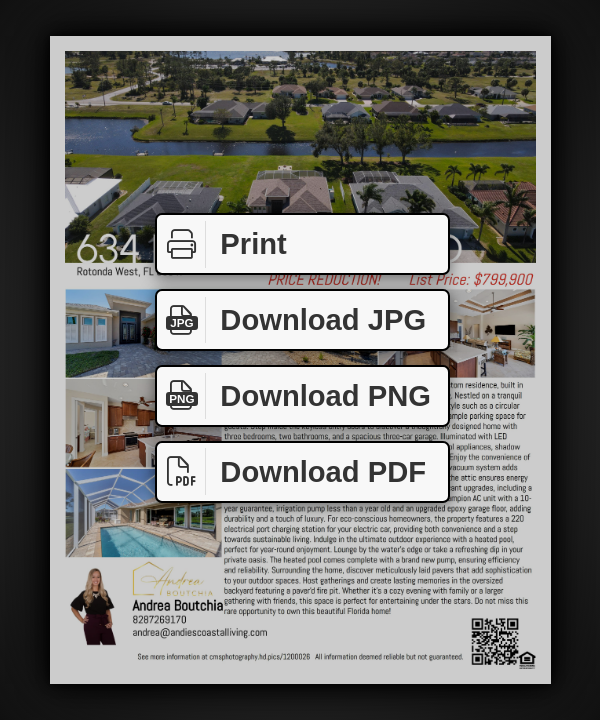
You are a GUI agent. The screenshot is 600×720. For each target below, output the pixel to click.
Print (222, 244)
